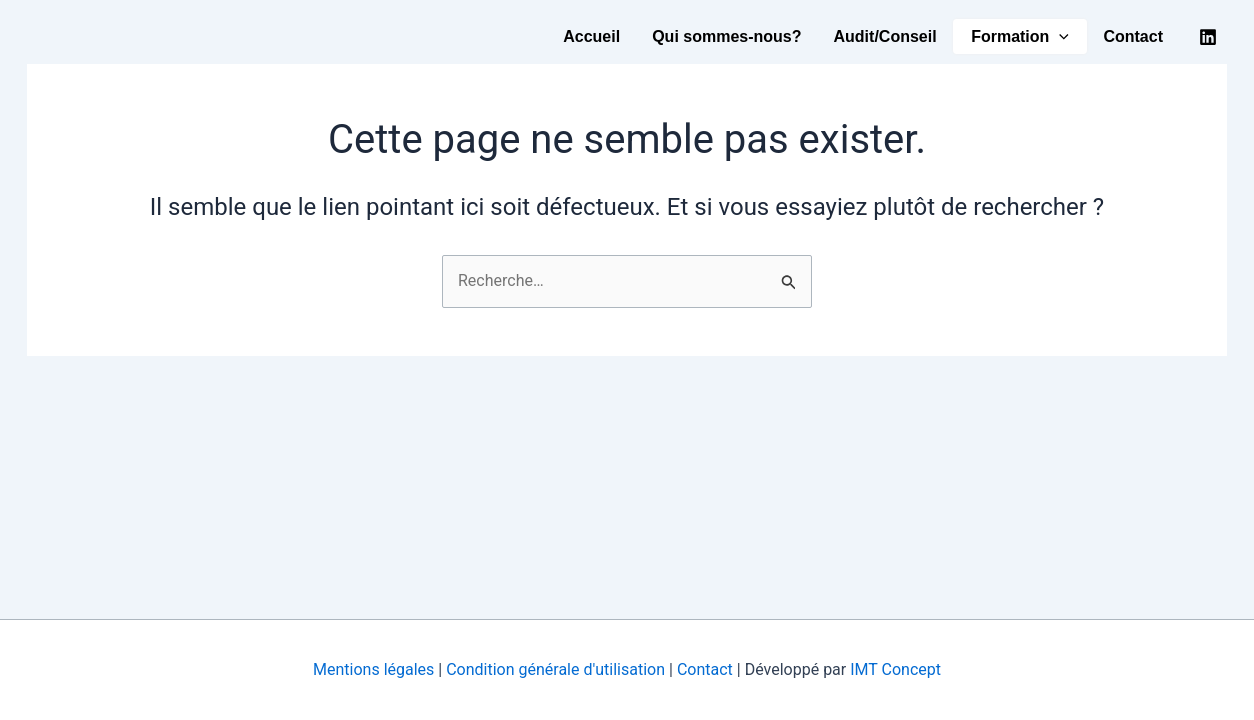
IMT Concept (895, 669)
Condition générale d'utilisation (557, 669)
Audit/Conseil (885, 36)
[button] (1059, 37)
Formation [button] (1020, 37)
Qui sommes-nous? (726, 36)
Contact (1133, 36)
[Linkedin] (1208, 37)
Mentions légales (373, 669)
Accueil (591, 36)
